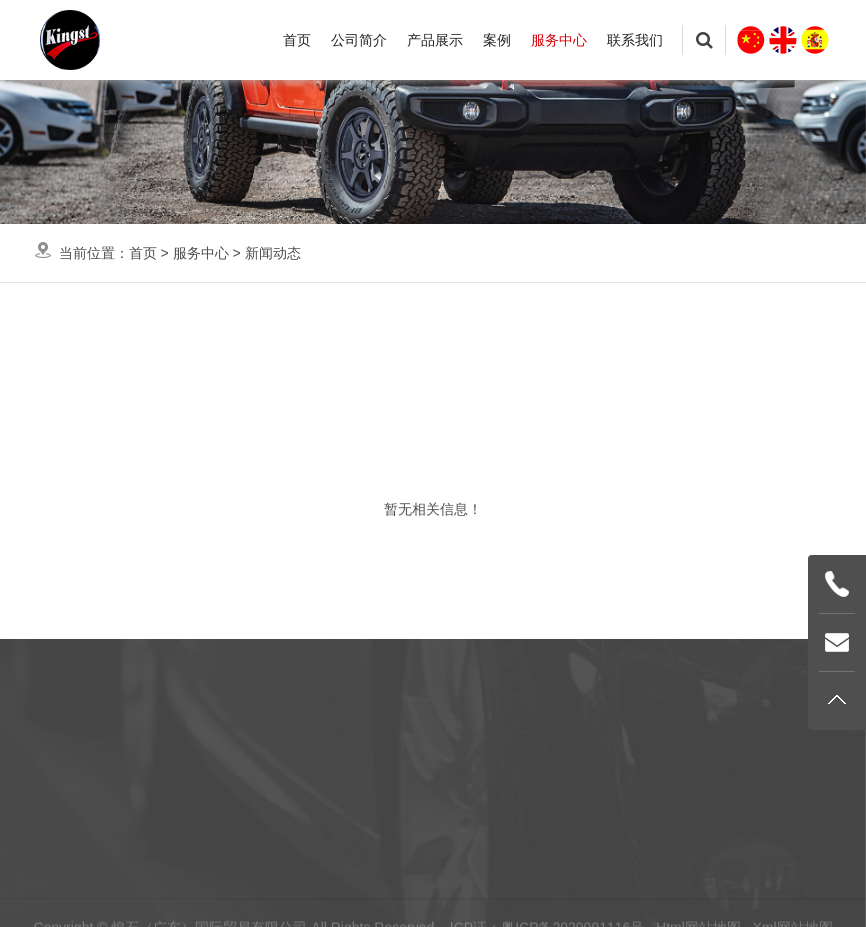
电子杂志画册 (658, 342)
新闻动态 (273, 253)
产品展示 (435, 40)
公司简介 (359, 40)
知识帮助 (343, 342)
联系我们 (635, 40)
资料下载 (493, 342)
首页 (297, 40)
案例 (497, 40)
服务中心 (559, 40)
